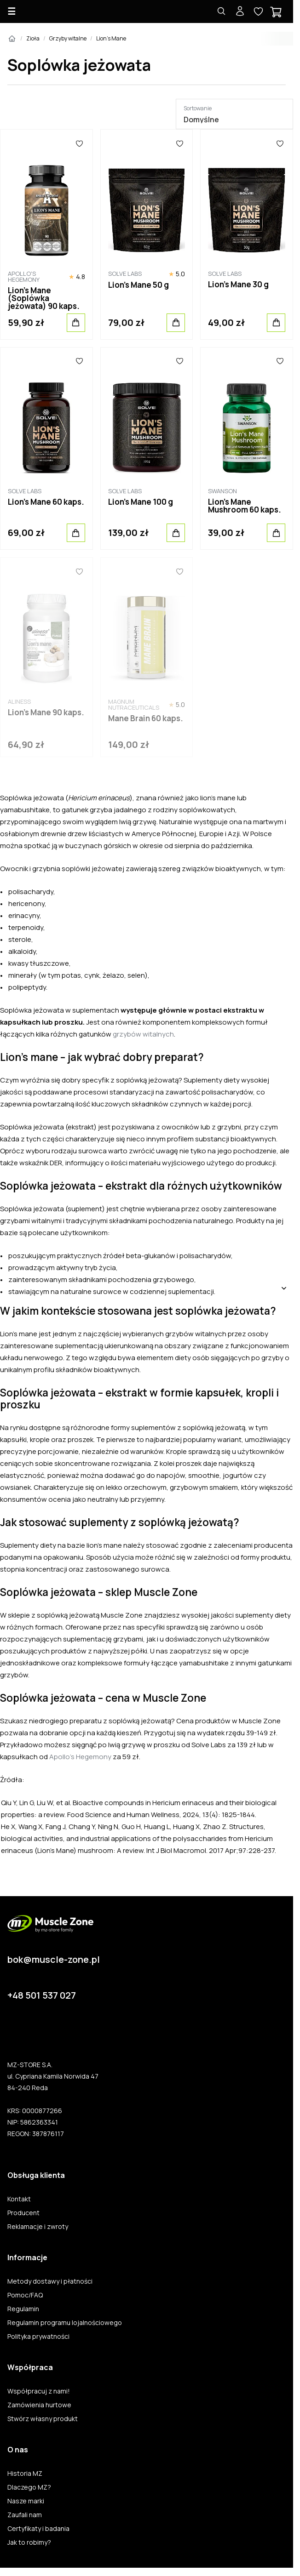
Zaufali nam (24, 2515)
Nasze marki (25, 2501)
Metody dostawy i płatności (49, 2281)
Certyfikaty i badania (38, 2528)
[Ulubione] (79, 143)
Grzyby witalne (68, 38)
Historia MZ (24, 2473)
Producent (23, 2213)
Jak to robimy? (29, 2542)
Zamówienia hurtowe (39, 2405)
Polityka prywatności (38, 2336)
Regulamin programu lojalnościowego (64, 2323)
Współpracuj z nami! (38, 2391)
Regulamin (23, 2309)
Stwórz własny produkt (42, 2419)
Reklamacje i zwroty (37, 2226)
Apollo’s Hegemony (80, 1756)
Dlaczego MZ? (29, 2487)
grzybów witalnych (143, 1034)
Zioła (33, 38)
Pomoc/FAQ (25, 2295)
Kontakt (19, 2199)
